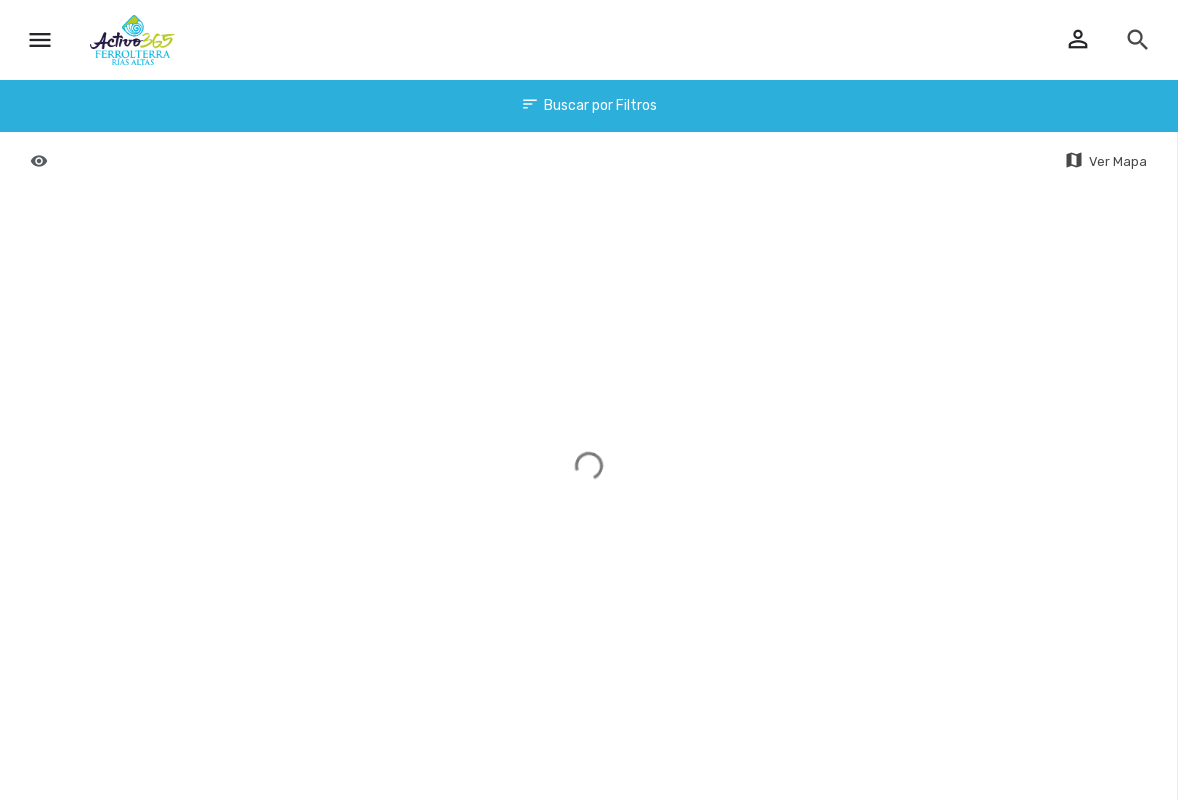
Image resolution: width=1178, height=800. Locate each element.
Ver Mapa (1105, 161)
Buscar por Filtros (589, 106)
